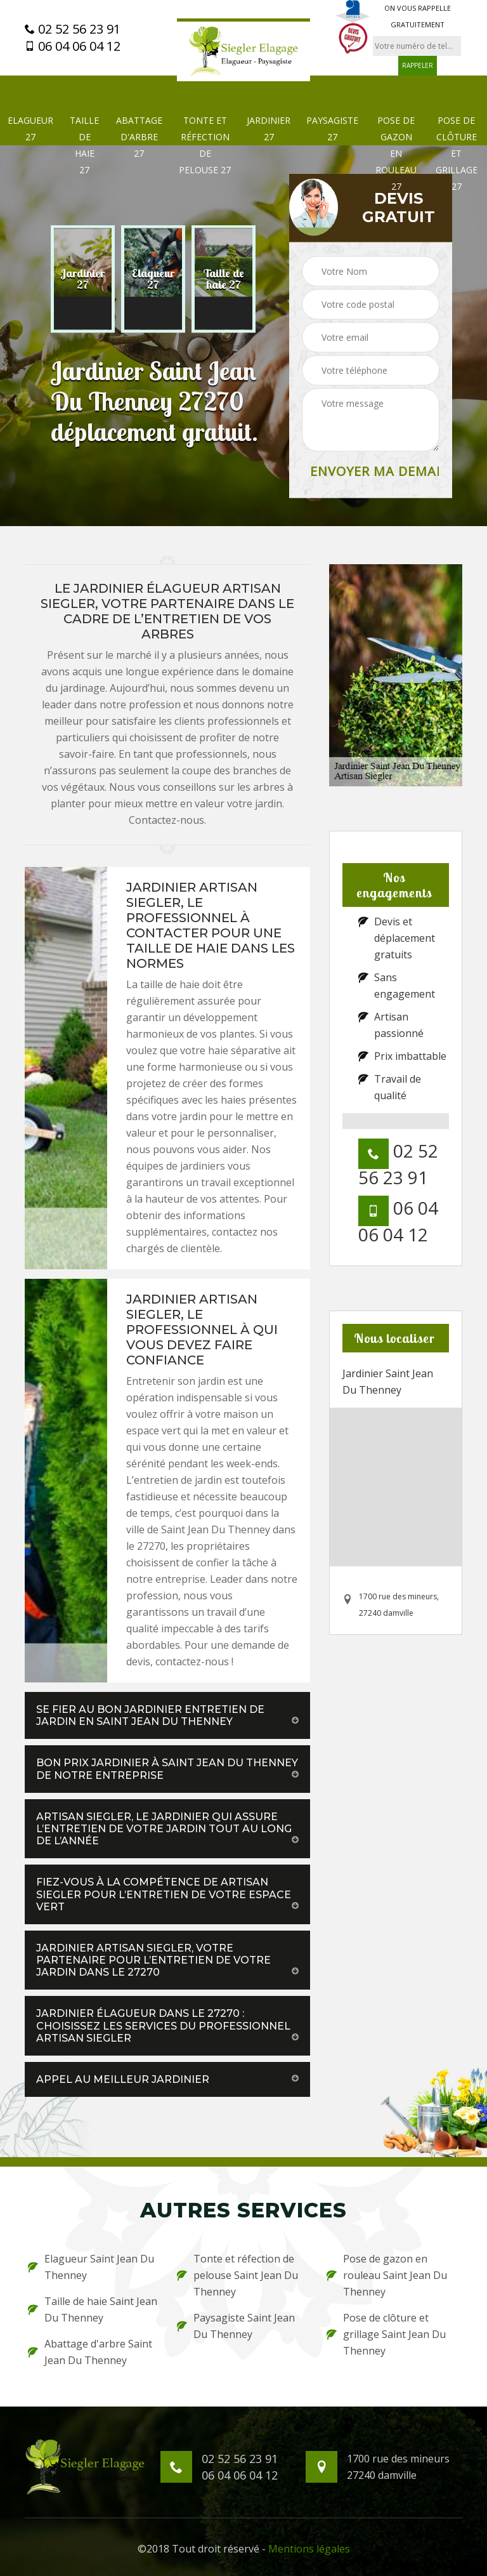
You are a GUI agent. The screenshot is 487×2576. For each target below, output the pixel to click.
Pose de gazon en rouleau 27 (396, 153)
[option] (83, 279)
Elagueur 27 (30, 128)
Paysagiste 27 (332, 128)
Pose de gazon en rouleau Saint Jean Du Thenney (387, 2275)
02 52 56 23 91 (72, 29)
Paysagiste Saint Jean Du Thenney (236, 2326)
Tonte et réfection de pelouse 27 (205, 145)
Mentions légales (309, 2549)
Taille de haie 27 (84, 145)
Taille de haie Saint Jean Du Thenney (92, 2309)
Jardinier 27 (268, 128)
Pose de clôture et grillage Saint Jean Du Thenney (386, 2334)
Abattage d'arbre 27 (139, 136)
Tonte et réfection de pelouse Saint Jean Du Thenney (237, 2275)
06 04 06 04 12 (72, 46)
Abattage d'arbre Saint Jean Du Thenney (90, 2352)
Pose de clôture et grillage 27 (456, 153)
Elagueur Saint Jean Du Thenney (91, 2267)
